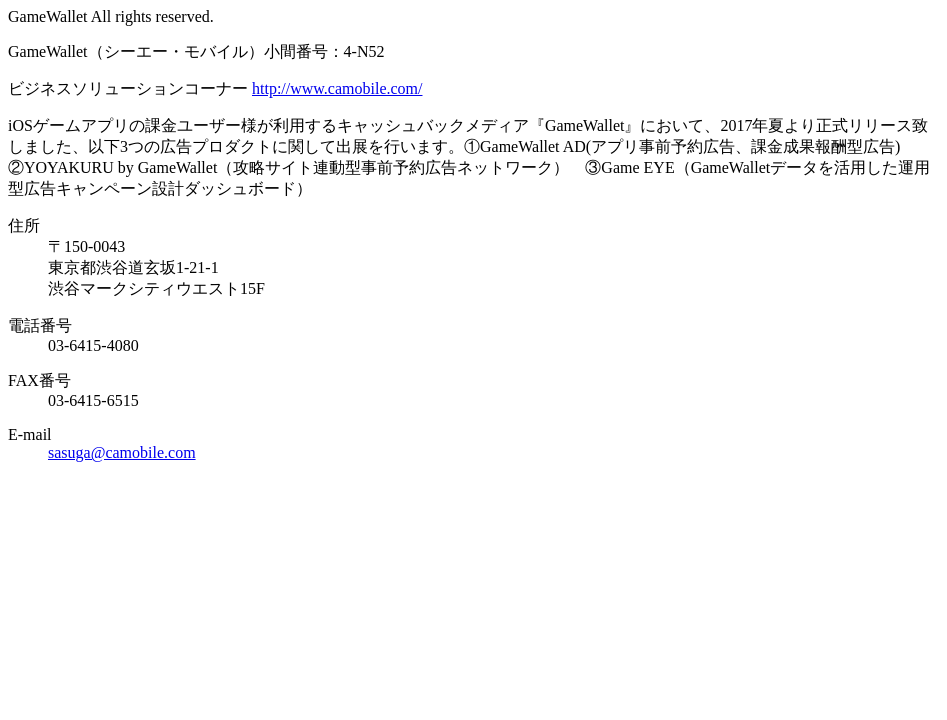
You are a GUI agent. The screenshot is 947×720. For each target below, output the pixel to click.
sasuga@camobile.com (122, 452)
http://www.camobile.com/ (337, 88)
